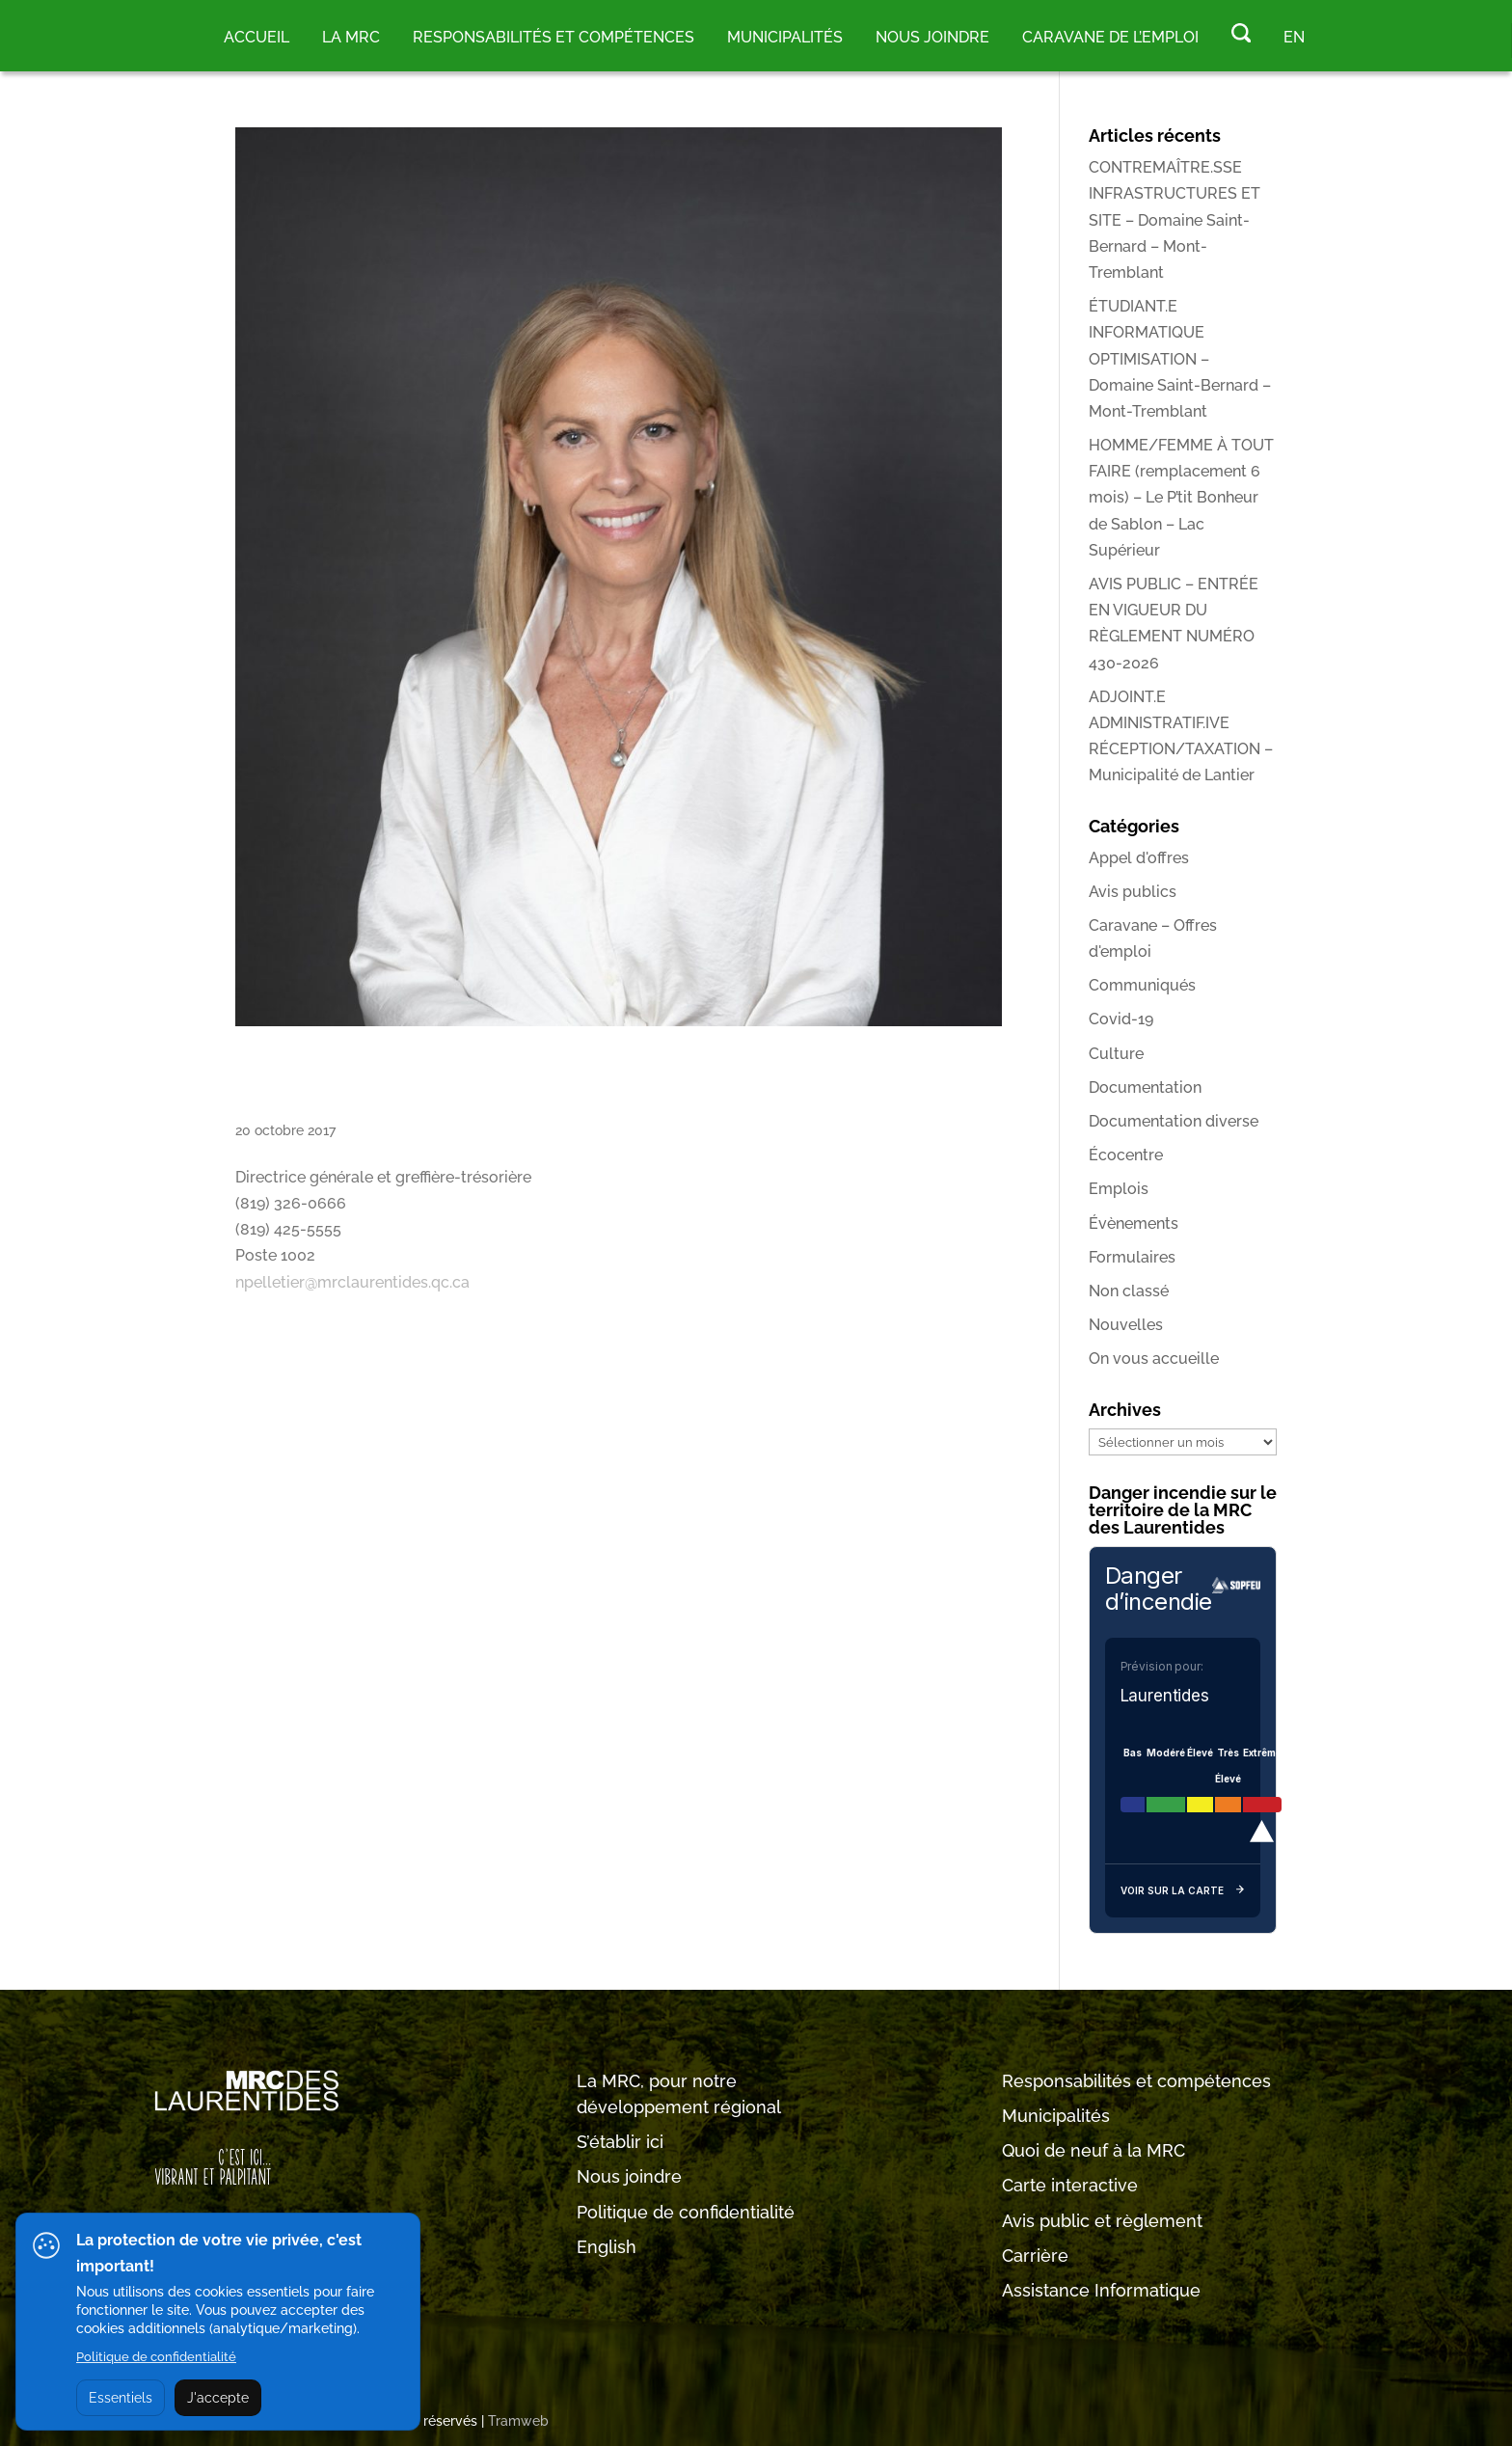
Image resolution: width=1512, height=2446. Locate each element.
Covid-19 (1121, 1019)
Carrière (1035, 2255)
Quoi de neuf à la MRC (1093, 2150)
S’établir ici (620, 2142)
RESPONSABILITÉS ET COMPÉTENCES (553, 37)
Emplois (1118, 1189)
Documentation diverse (1173, 1121)
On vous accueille (1154, 1358)
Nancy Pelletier (420, 1081)
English (606, 2247)
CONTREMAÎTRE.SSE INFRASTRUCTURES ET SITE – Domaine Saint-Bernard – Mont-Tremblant (1174, 220)
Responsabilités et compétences (1136, 2081)
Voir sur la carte (1182, 1891)
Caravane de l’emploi (1110, 37)
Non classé (1129, 1291)
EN (1294, 37)
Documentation (1145, 1087)
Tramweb (518, 2421)
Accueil (256, 37)
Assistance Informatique (1101, 2290)
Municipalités (1056, 2116)
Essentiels (120, 2397)
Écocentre (1126, 1155)
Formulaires (1132, 1257)
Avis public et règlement (1102, 2221)
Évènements (1133, 1223)
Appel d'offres (1139, 858)
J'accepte (218, 2397)
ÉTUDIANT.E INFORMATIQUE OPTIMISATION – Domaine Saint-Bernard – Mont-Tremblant (1180, 359)
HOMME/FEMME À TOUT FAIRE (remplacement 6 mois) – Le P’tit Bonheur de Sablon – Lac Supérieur (1181, 497)
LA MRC (351, 37)
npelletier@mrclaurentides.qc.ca (352, 1282)
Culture (1116, 1054)
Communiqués (1142, 985)
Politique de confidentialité (686, 2212)
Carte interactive (1070, 2185)
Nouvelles (1126, 1325)
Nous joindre (932, 37)
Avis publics (1132, 892)
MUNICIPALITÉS (785, 37)
